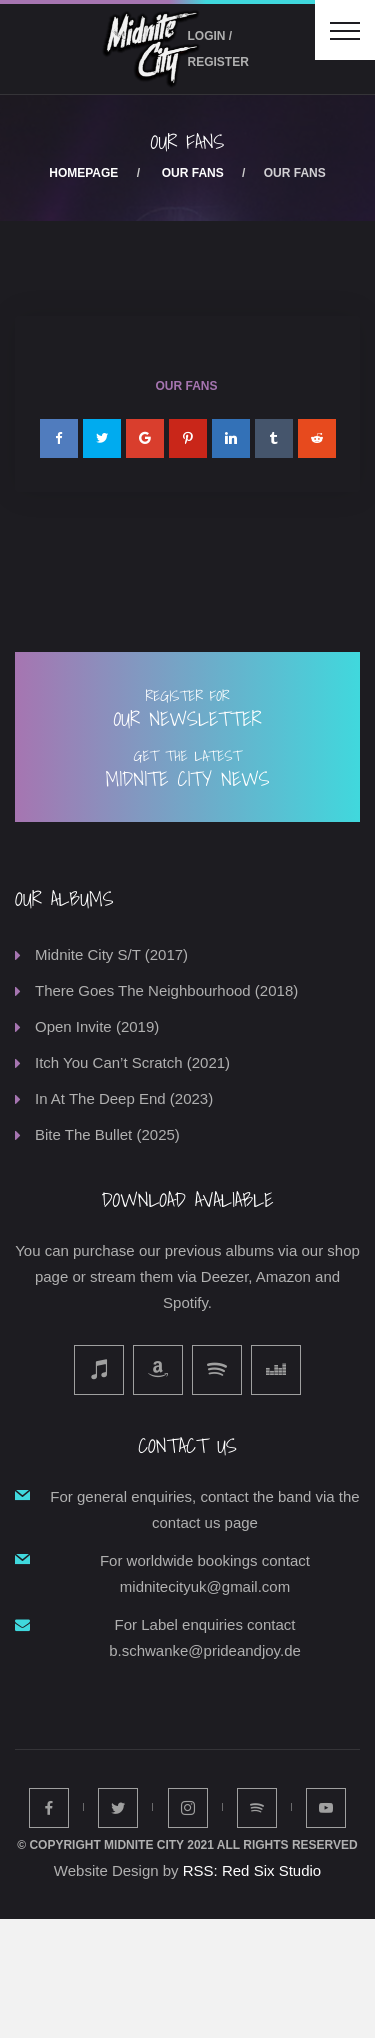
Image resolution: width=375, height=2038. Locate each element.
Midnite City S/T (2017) (111, 954)
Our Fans (193, 173)
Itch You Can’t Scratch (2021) (132, 1062)
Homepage (83, 173)
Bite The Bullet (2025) (107, 1134)
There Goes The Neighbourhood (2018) (166, 990)
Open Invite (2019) (97, 1026)
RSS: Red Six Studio (252, 1870)
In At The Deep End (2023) (124, 1098)
